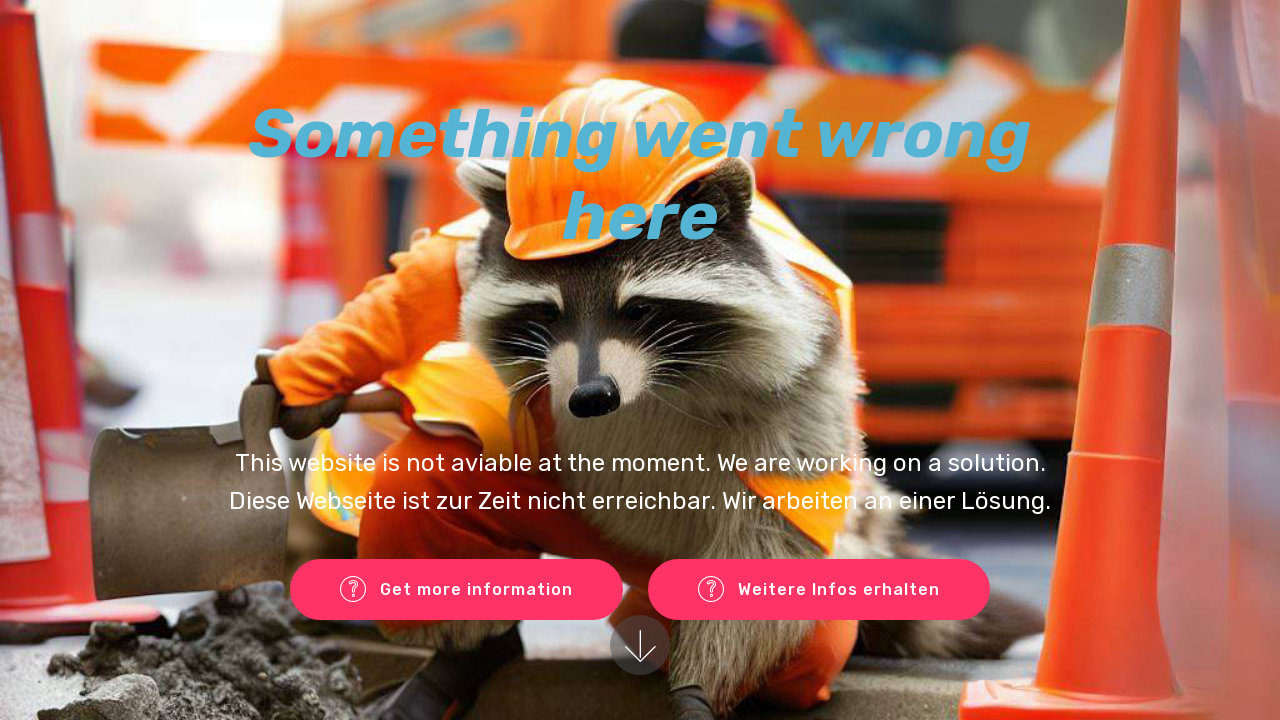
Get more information (456, 590)
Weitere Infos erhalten (819, 590)
